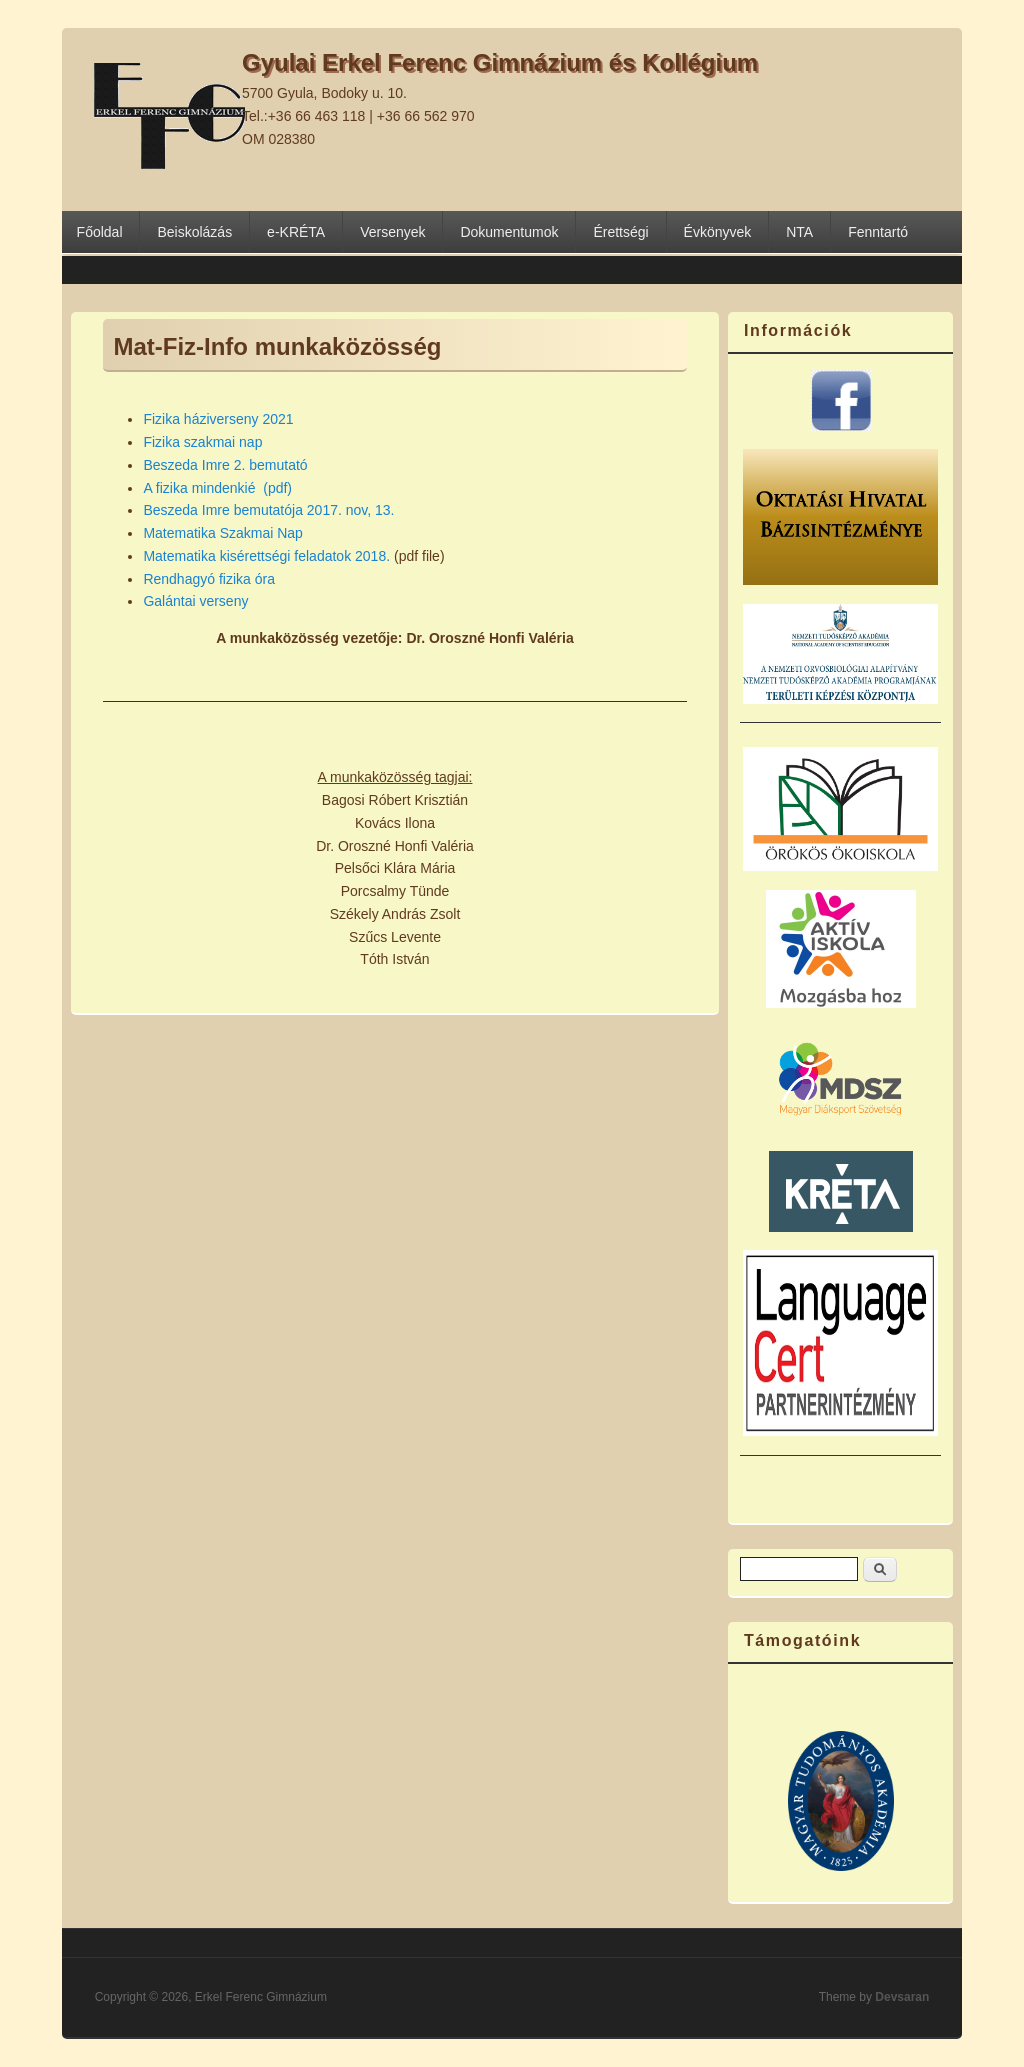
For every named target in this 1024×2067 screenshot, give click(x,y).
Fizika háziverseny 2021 (218, 419)
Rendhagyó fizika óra (209, 579)
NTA (799, 232)
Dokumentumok (509, 232)
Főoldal (100, 232)
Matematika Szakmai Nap (223, 533)
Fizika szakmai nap (202, 442)
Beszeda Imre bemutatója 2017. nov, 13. (268, 510)
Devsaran (902, 1997)
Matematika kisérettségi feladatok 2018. (266, 556)
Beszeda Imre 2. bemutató (225, 465)
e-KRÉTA (296, 232)
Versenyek (392, 232)
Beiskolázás (194, 232)
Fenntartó (878, 232)
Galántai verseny (195, 601)
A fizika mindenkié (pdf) (217, 488)
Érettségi (620, 232)
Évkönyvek (718, 232)
